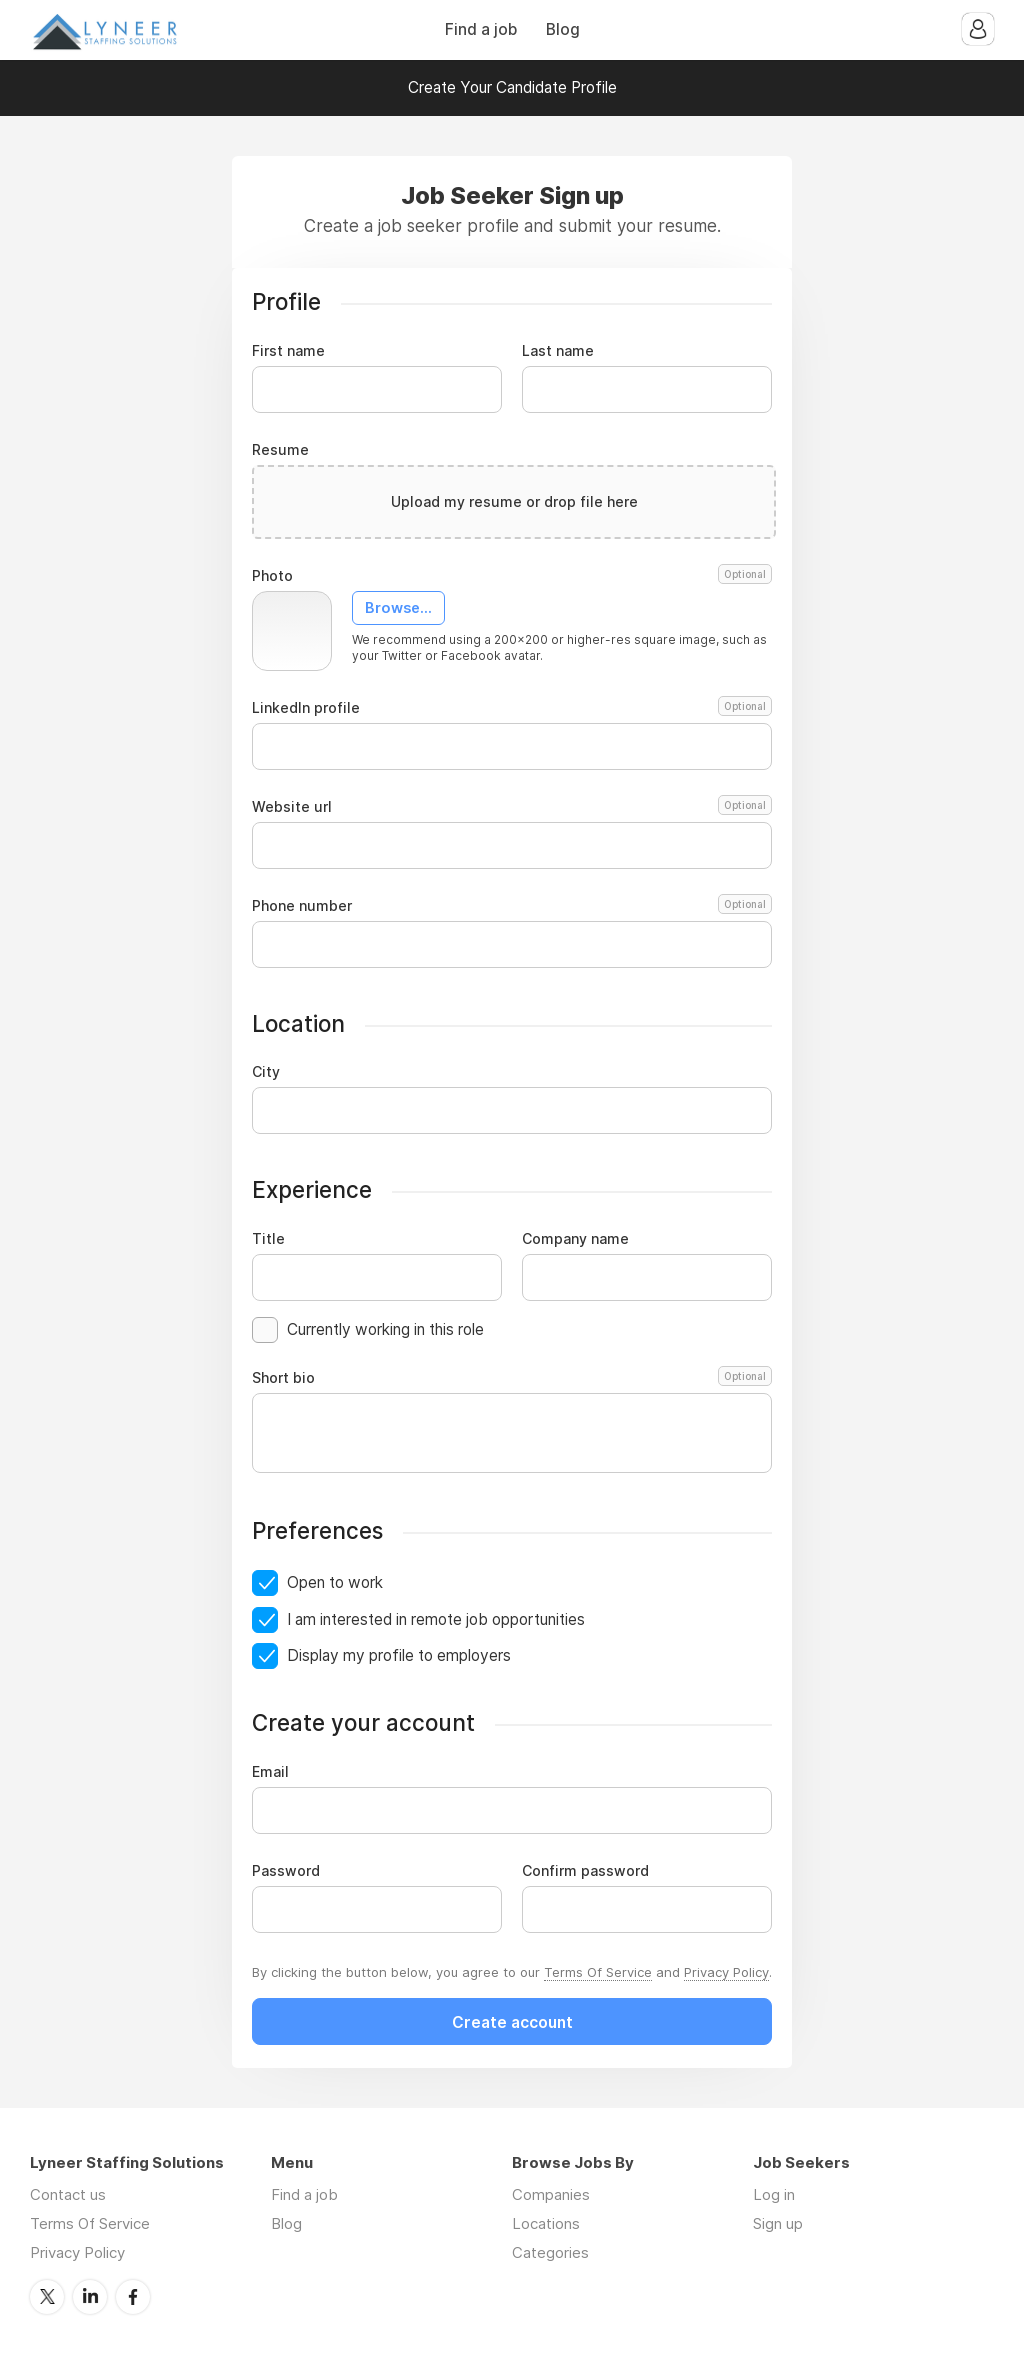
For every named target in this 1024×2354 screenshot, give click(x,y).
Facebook (133, 2297)
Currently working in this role (385, 1329)
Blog (563, 29)
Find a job (481, 29)
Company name (575, 1239)
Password (286, 1871)
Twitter (47, 2297)
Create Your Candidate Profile (512, 87)
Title (268, 1239)
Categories (550, 2252)
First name (288, 351)
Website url (512, 807)
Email (270, 1772)
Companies (551, 2194)
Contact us (68, 2194)
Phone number (512, 906)
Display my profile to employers (399, 1655)
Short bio (512, 1378)
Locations (546, 2223)
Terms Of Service (598, 1972)
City (266, 1072)
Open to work (335, 1582)
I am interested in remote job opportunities (436, 1619)
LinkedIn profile (512, 708)
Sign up (778, 2223)
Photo (512, 576)
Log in (774, 2194)
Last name (558, 351)
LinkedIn (90, 2297)
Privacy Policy (726, 1972)
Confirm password (585, 1871)
